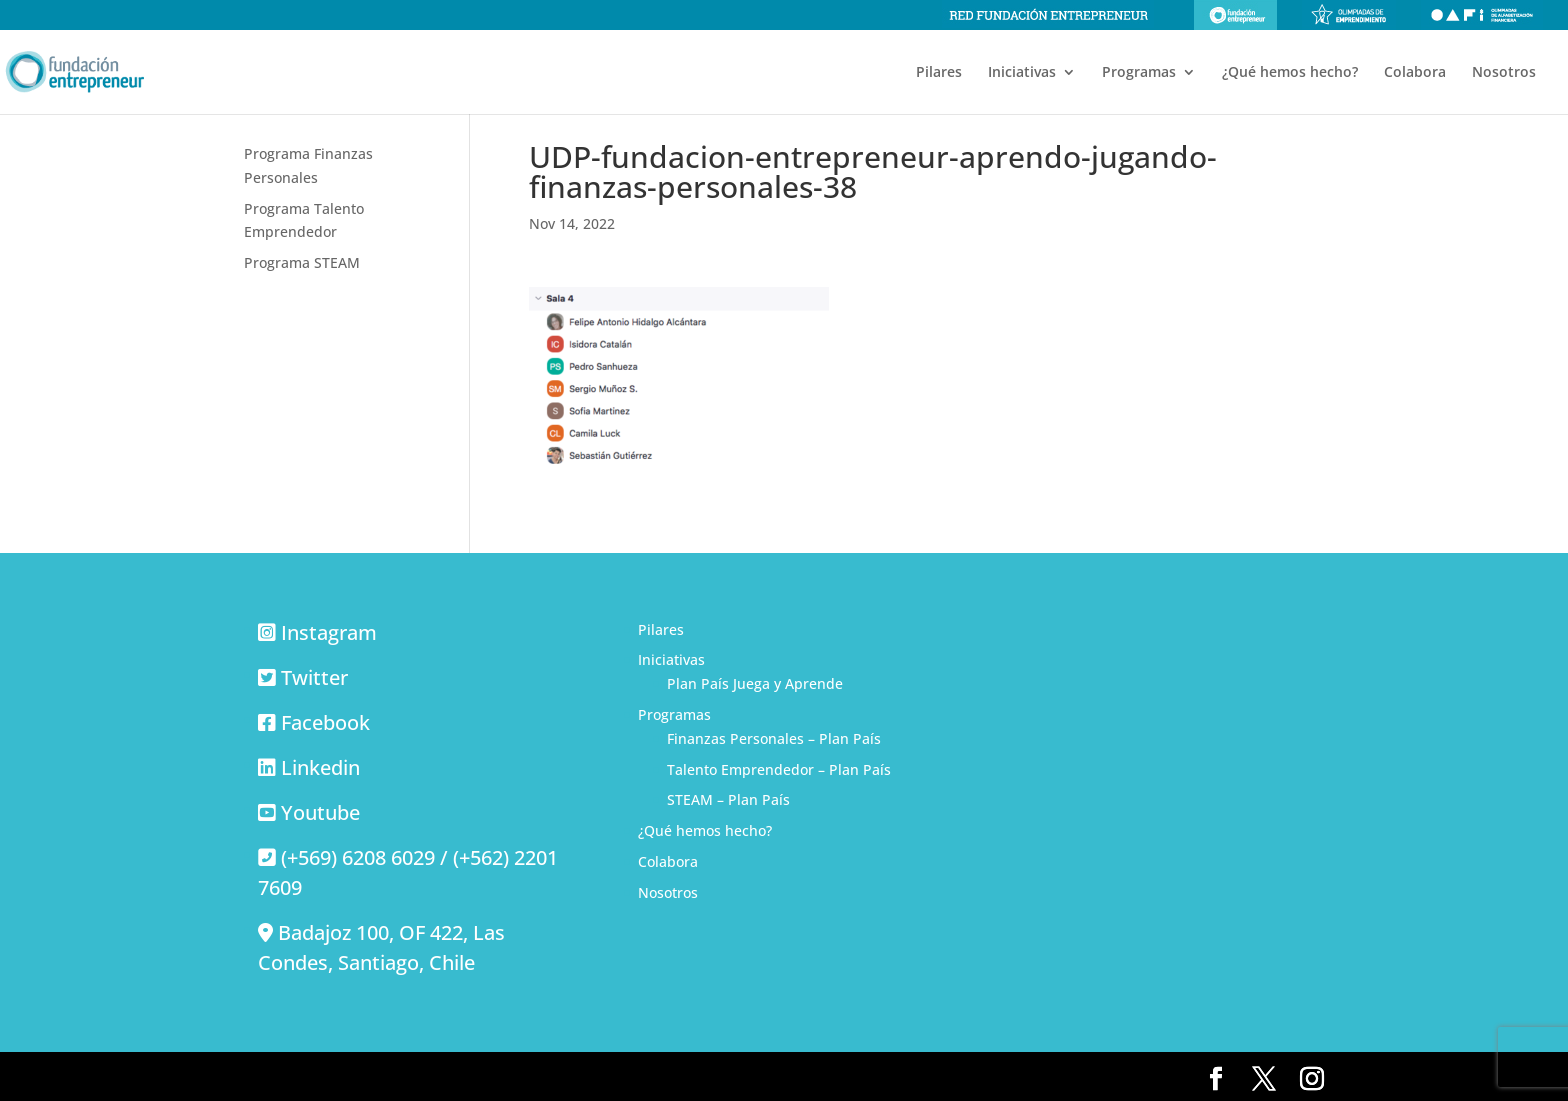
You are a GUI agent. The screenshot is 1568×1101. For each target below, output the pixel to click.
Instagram (329, 632)
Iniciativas (1022, 73)
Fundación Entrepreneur (1235, 15)
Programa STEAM (302, 262)
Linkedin (320, 767)
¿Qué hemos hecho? (1290, 73)
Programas (1139, 73)
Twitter (314, 677)
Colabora (1415, 73)
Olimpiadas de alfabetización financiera (1482, 15)
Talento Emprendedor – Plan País (779, 769)
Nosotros (1504, 73)
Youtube (320, 812)
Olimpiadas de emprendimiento (1349, 15)
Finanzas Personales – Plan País (774, 738)
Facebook (325, 722)
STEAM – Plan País (728, 799)
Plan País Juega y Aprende (755, 683)
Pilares (939, 73)
